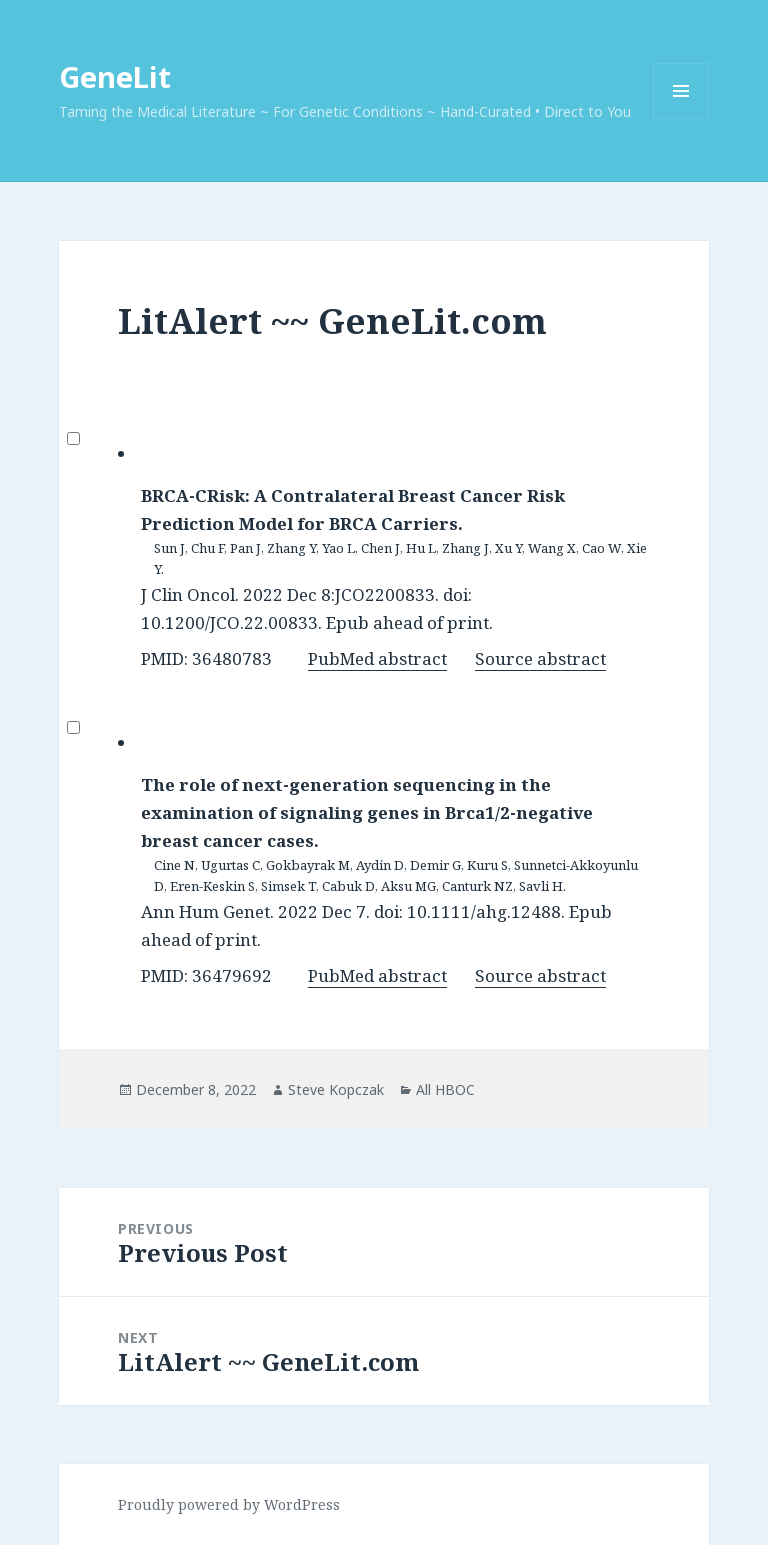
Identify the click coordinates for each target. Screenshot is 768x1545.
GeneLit (115, 76)
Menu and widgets (681, 118)
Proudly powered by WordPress (229, 1504)
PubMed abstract (377, 658)
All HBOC (445, 1089)
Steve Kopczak (336, 1089)
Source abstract (540, 658)
